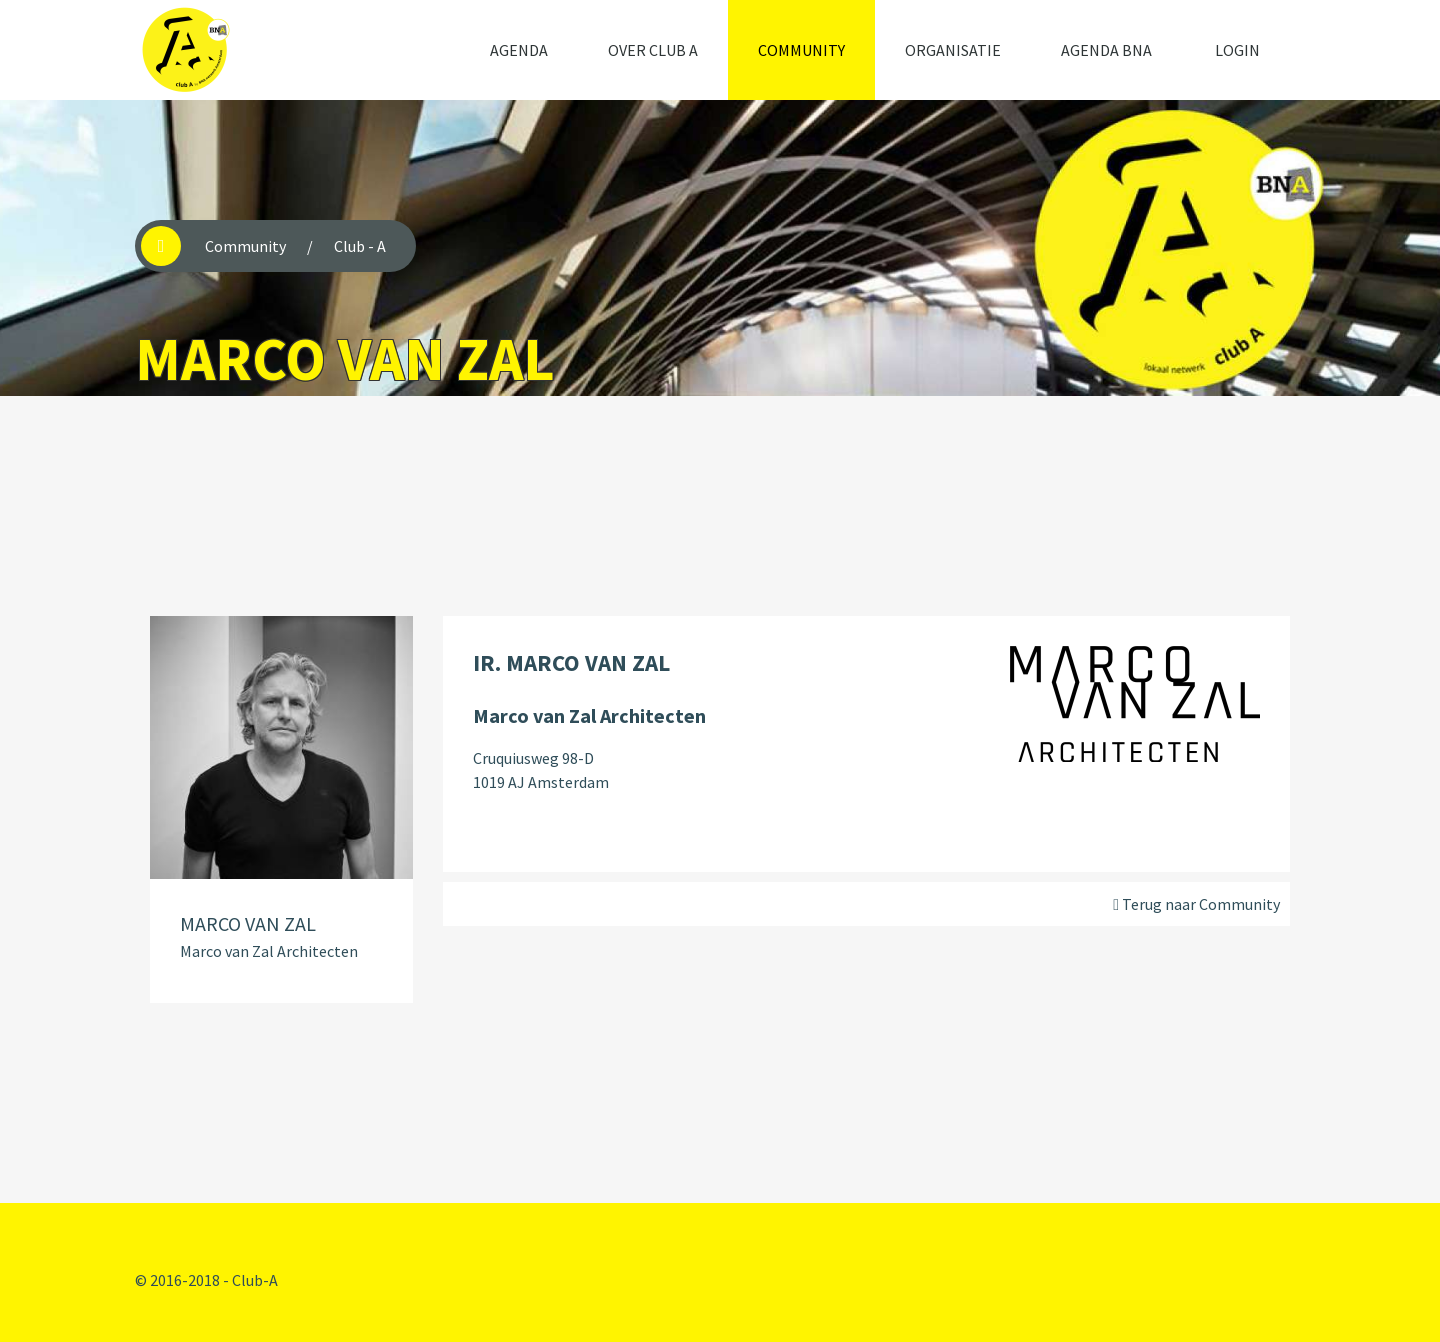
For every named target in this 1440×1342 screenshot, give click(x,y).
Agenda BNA (1106, 50)
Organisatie (953, 50)
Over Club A (653, 50)
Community (801, 50)
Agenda (519, 50)
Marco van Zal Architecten (269, 951)
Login (1237, 50)
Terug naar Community (1196, 904)
